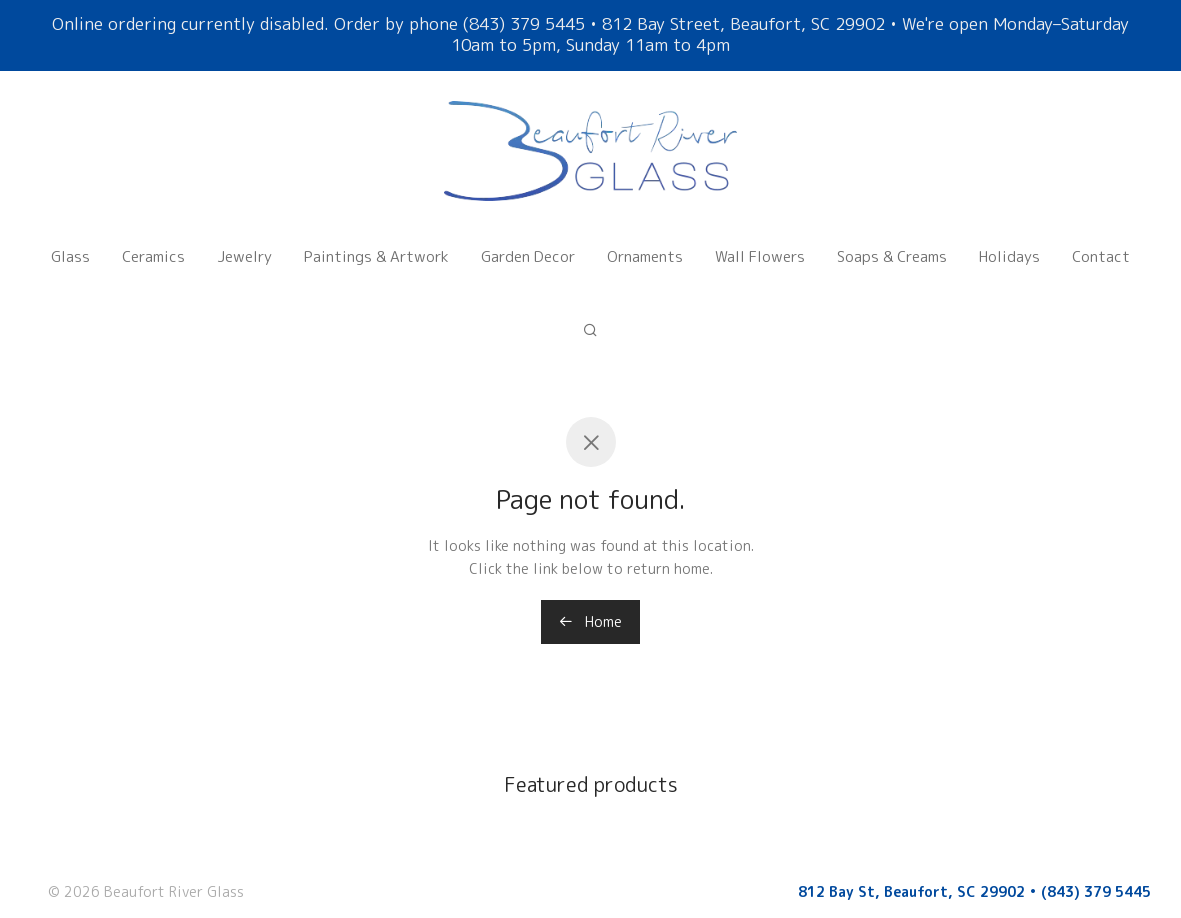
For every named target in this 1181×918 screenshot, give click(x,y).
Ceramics (153, 244)
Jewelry (244, 244)
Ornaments (645, 244)
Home (590, 621)
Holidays (1009, 244)
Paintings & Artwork (376, 244)
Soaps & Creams (892, 244)
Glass (70, 244)
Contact (1101, 244)
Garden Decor (528, 244)
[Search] (590, 295)
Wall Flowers (760, 244)
